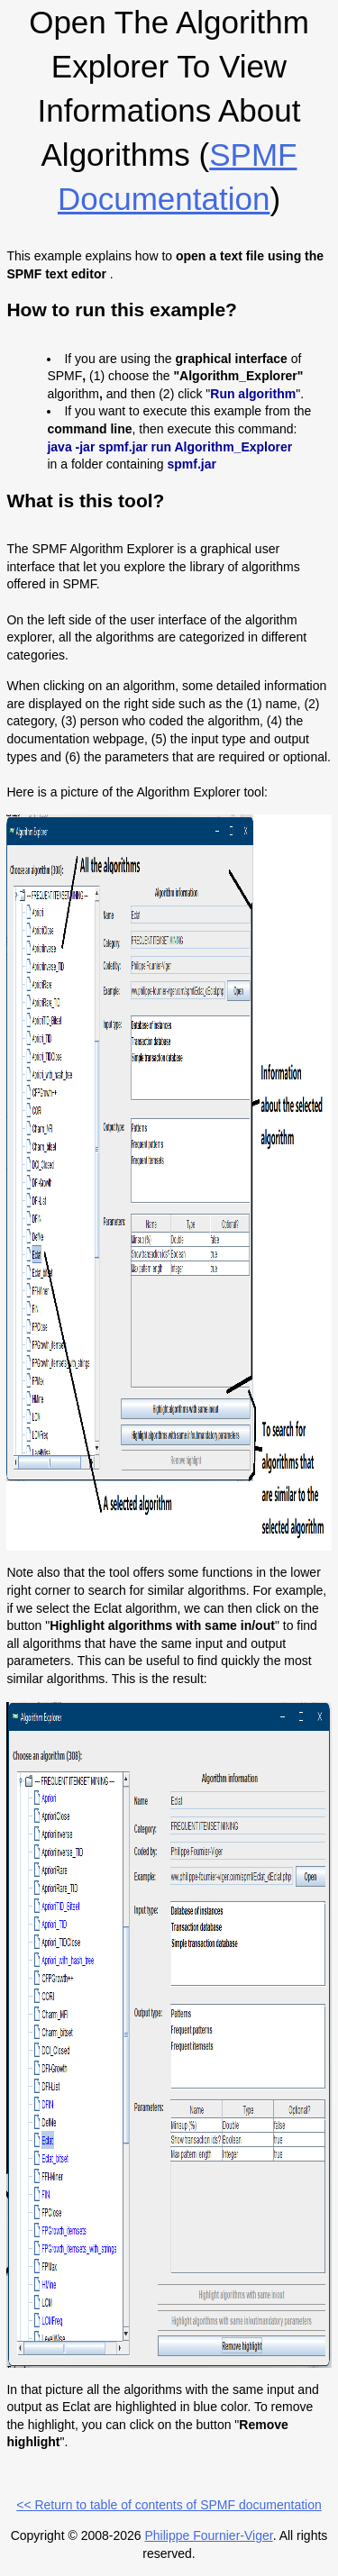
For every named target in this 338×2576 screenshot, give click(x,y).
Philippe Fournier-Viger (208, 2535)
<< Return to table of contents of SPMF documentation (169, 2505)
